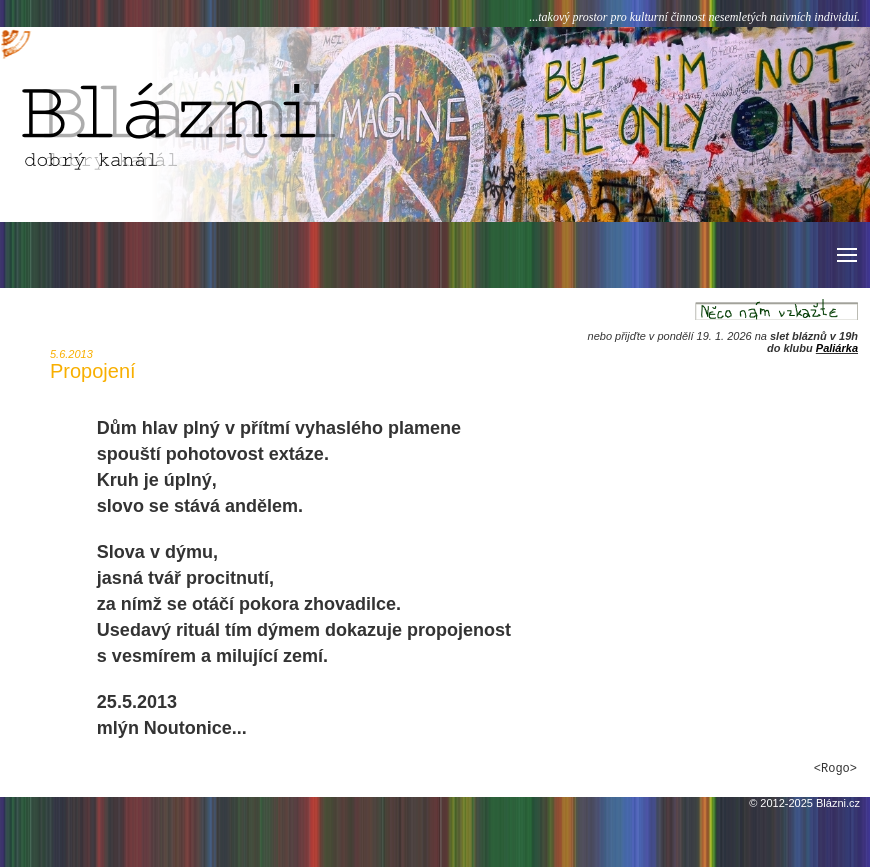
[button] (845, 255)
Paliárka (837, 348)
